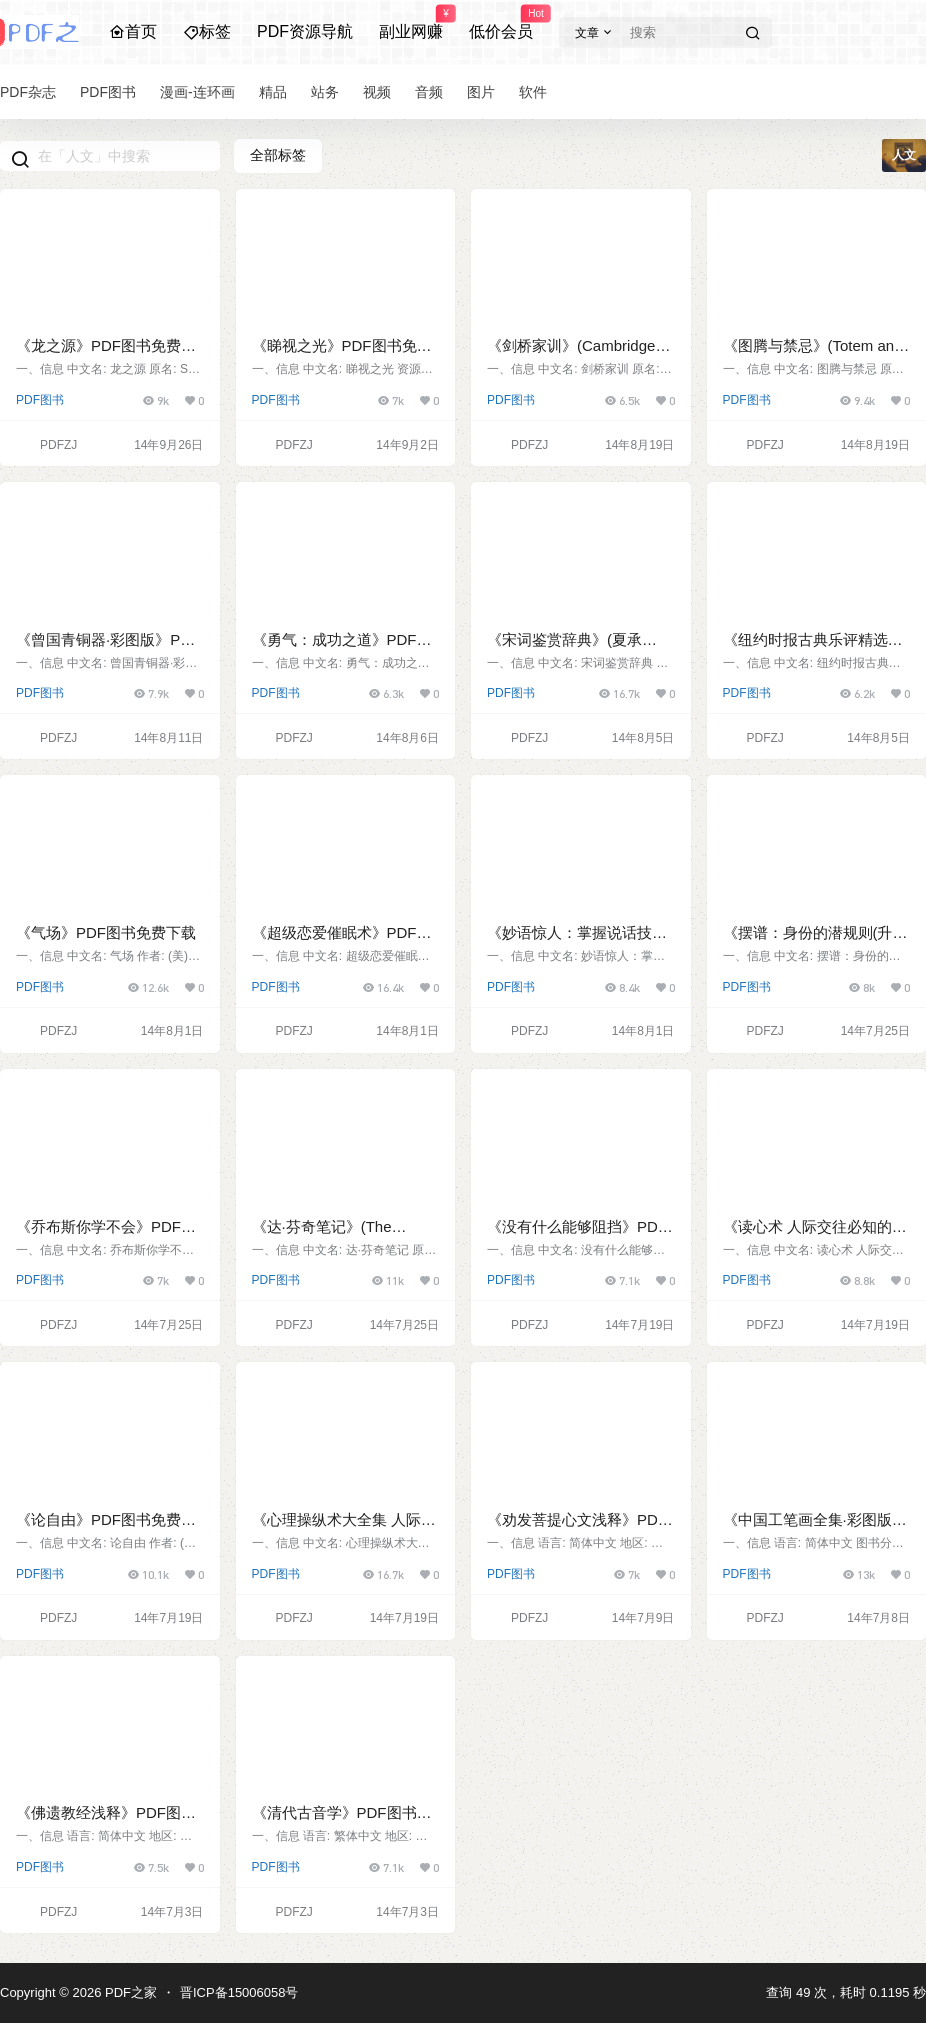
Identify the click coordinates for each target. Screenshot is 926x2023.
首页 (133, 31)
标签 (207, 31)
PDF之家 (129, 1992)
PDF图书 (40, 400)
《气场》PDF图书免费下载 (106, 932)
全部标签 (278, 155)
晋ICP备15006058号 (239, 1992)
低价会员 (501, 23)
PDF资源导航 (305, 31)
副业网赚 (411, 23)
